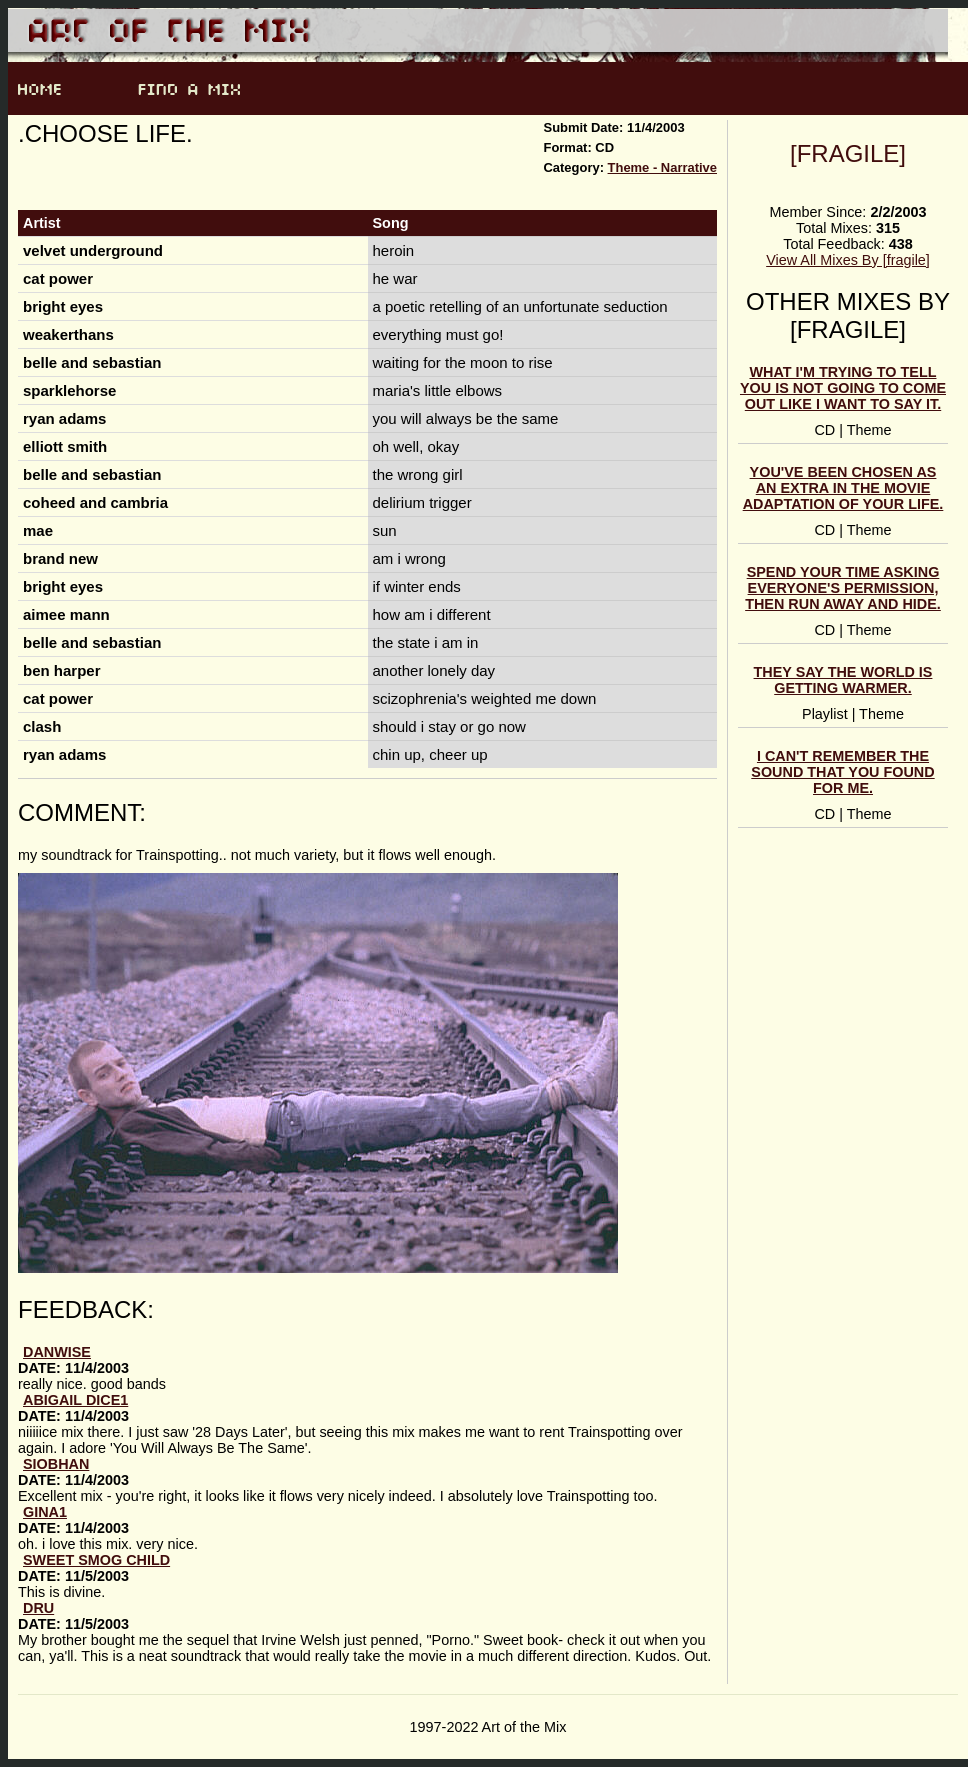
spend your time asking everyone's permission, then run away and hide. (843, 588)
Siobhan (56, 1464)
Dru (38, 1608)
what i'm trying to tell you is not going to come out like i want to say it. (843, 388)
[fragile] (848, 153)
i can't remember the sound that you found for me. (842, 772)
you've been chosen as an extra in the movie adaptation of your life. (843, 488)
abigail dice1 (75, 1400)
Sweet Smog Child (96, 1560)
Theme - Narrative (662, 167)
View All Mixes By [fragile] (848, 260)
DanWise (57, 1352)
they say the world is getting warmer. (843, 680)
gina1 (45, 1512)
